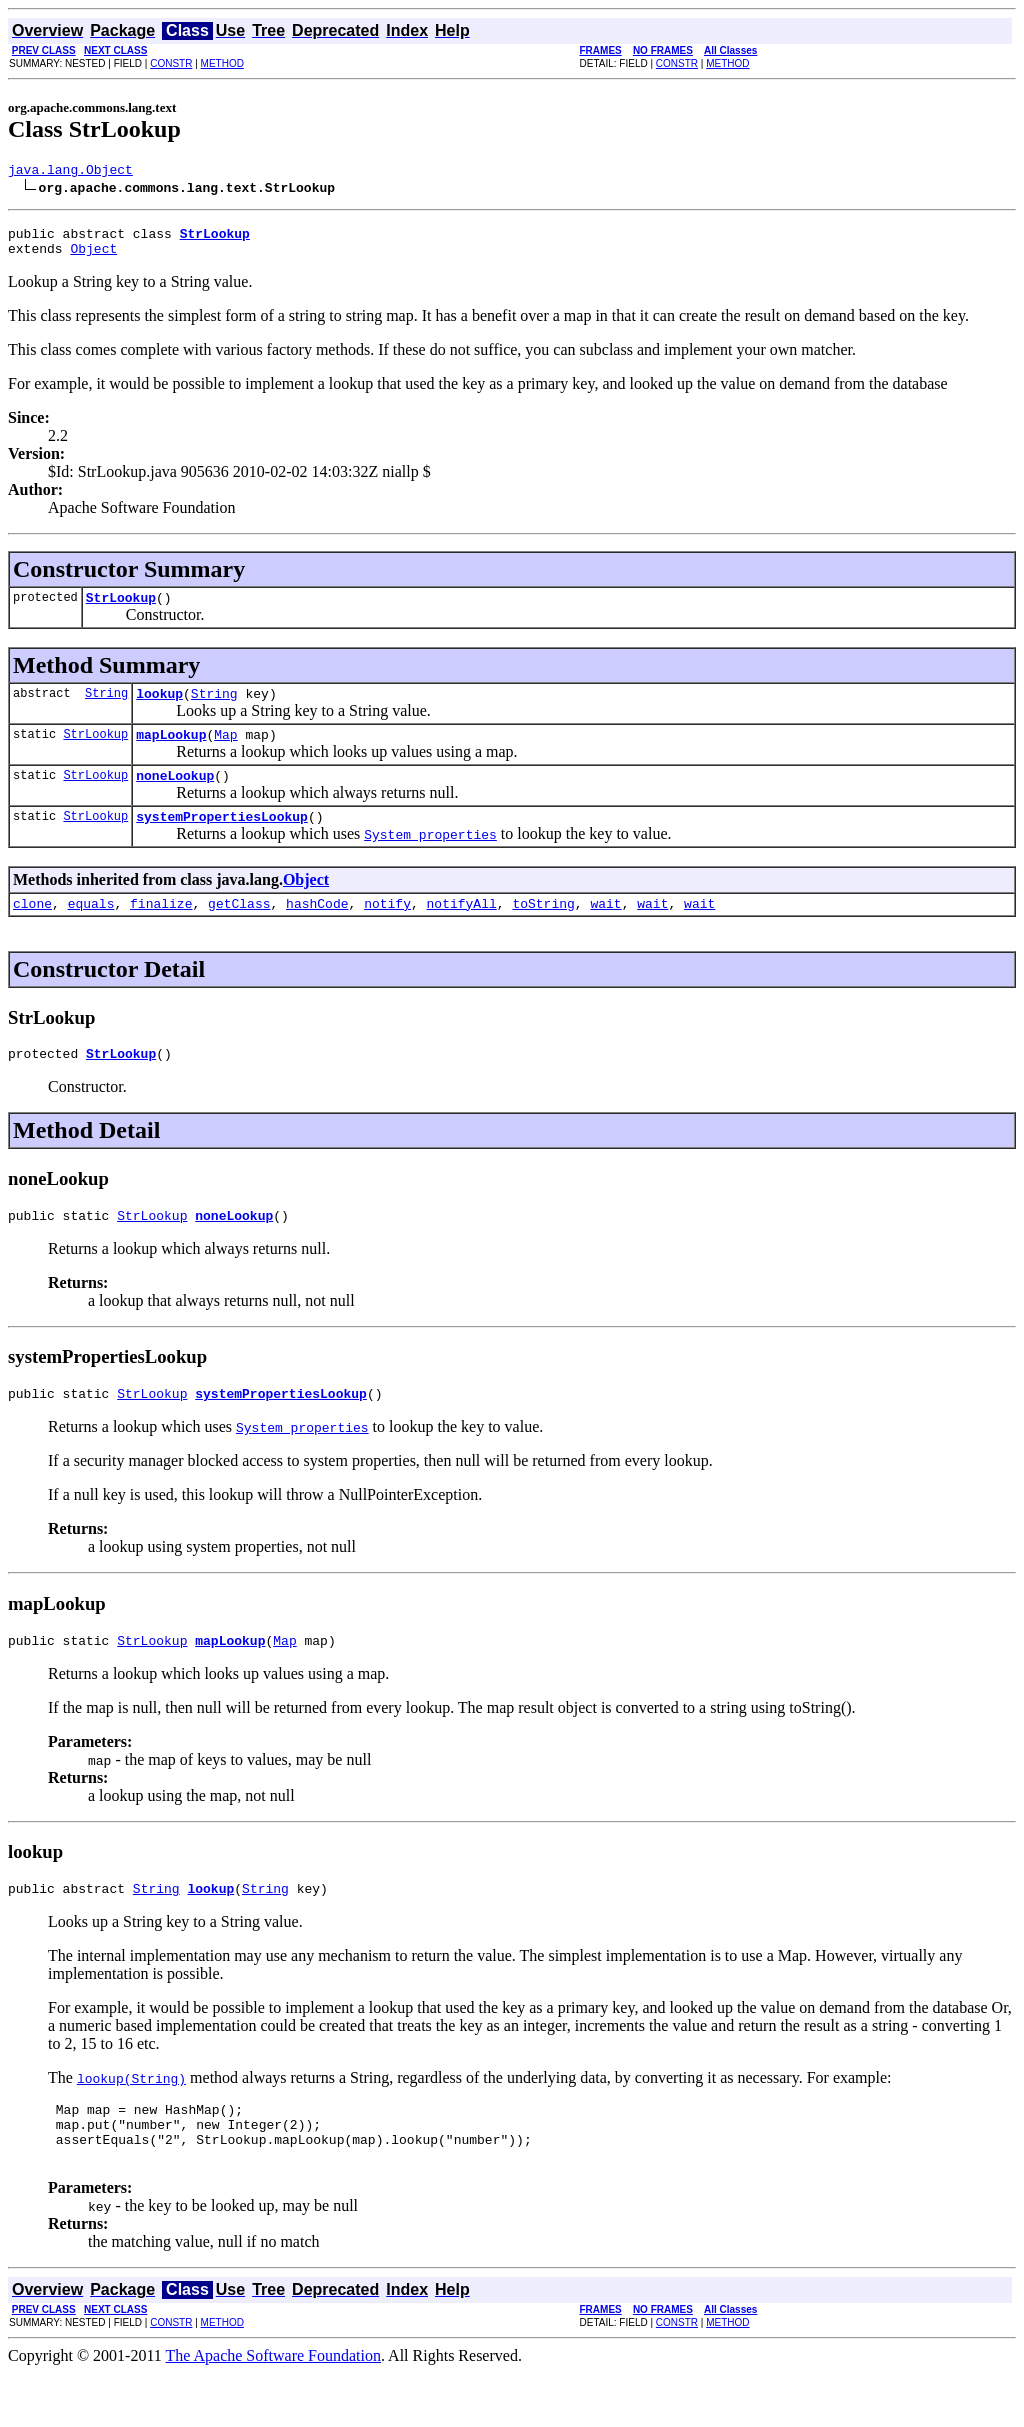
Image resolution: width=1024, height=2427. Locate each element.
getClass (239, 930)
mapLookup (171, 752)
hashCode (317, 930)
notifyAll (462, 930)
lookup (159, 708)
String (106, 707)
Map (225, 752)
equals (91, 930)
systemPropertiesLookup (222, 840)
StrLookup (121, 609)
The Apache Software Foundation (274, 2409)
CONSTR (171, 63)
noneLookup (175, 796)
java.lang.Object (70, 172)
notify (387, 930)
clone (32, 930)
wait (605, 930)
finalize (161, 930)
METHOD (222, 63)
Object (93, 257)
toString (543, 930)
